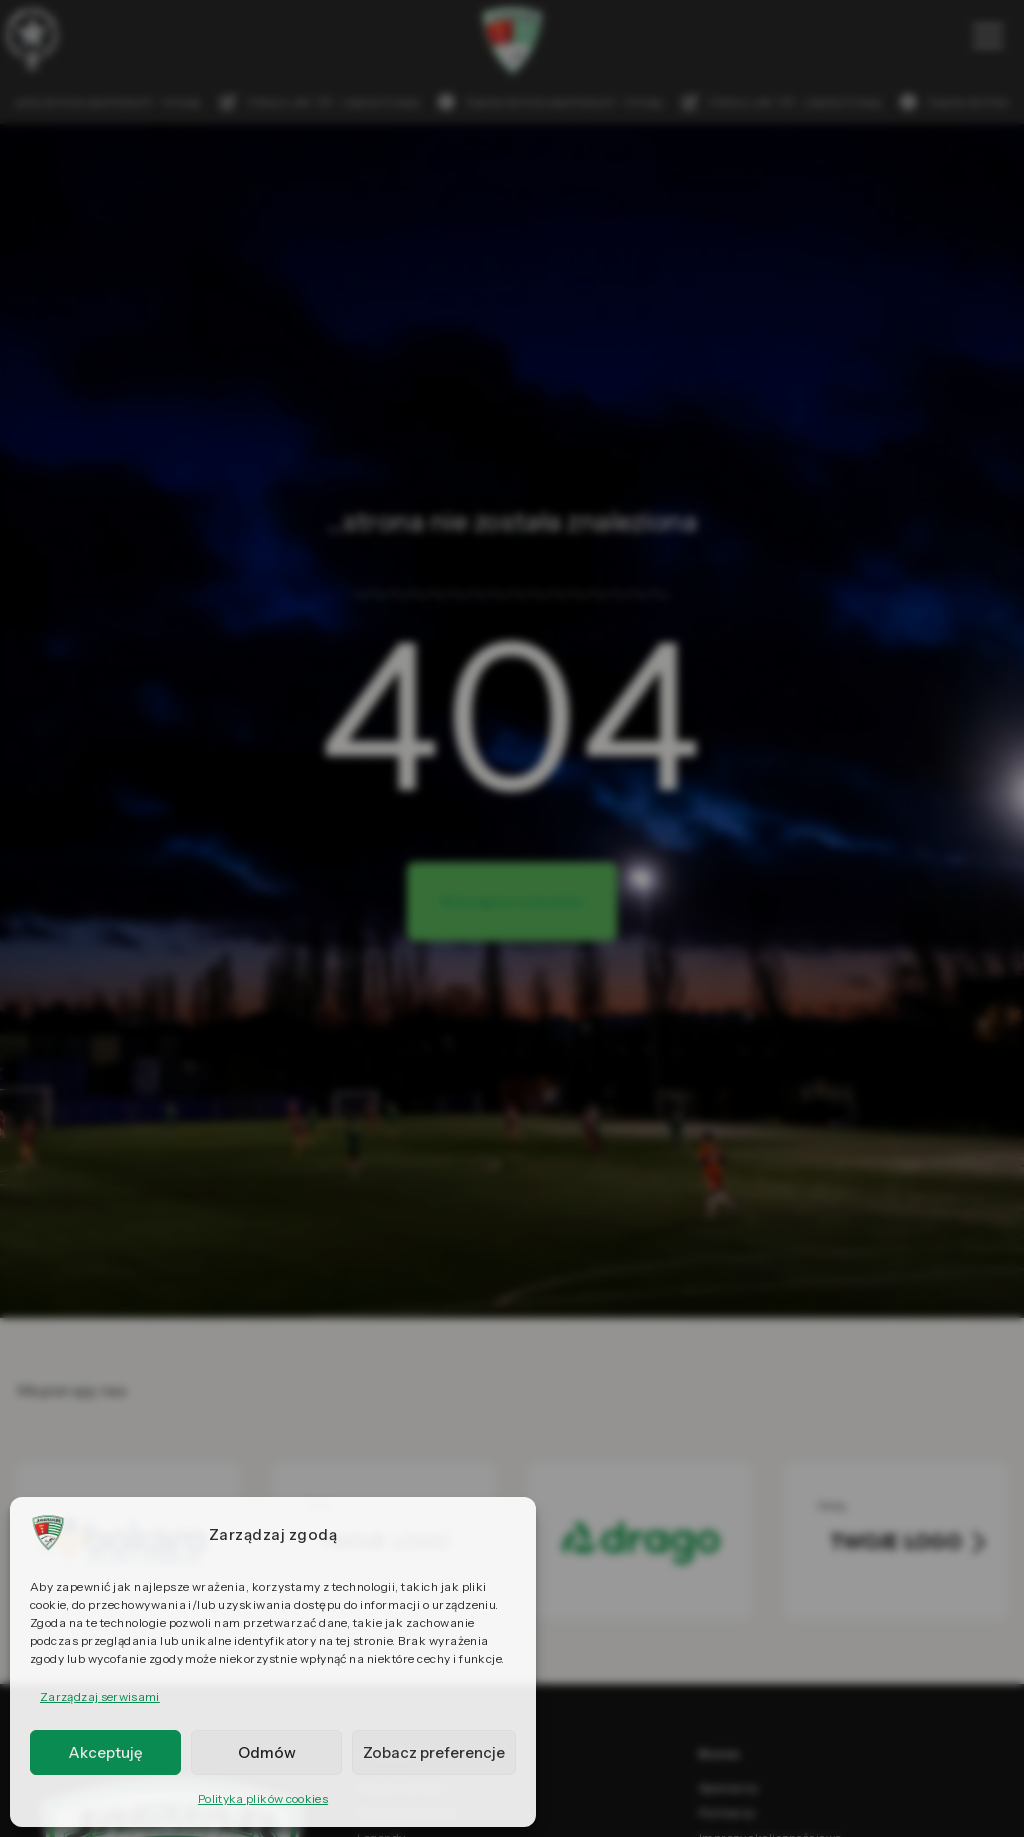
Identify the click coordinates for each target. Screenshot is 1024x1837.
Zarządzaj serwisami (100, 1696)
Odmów (267, 1752)
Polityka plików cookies (263, 1798)
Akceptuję (105, 1752)
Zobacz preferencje (434, 1752)
